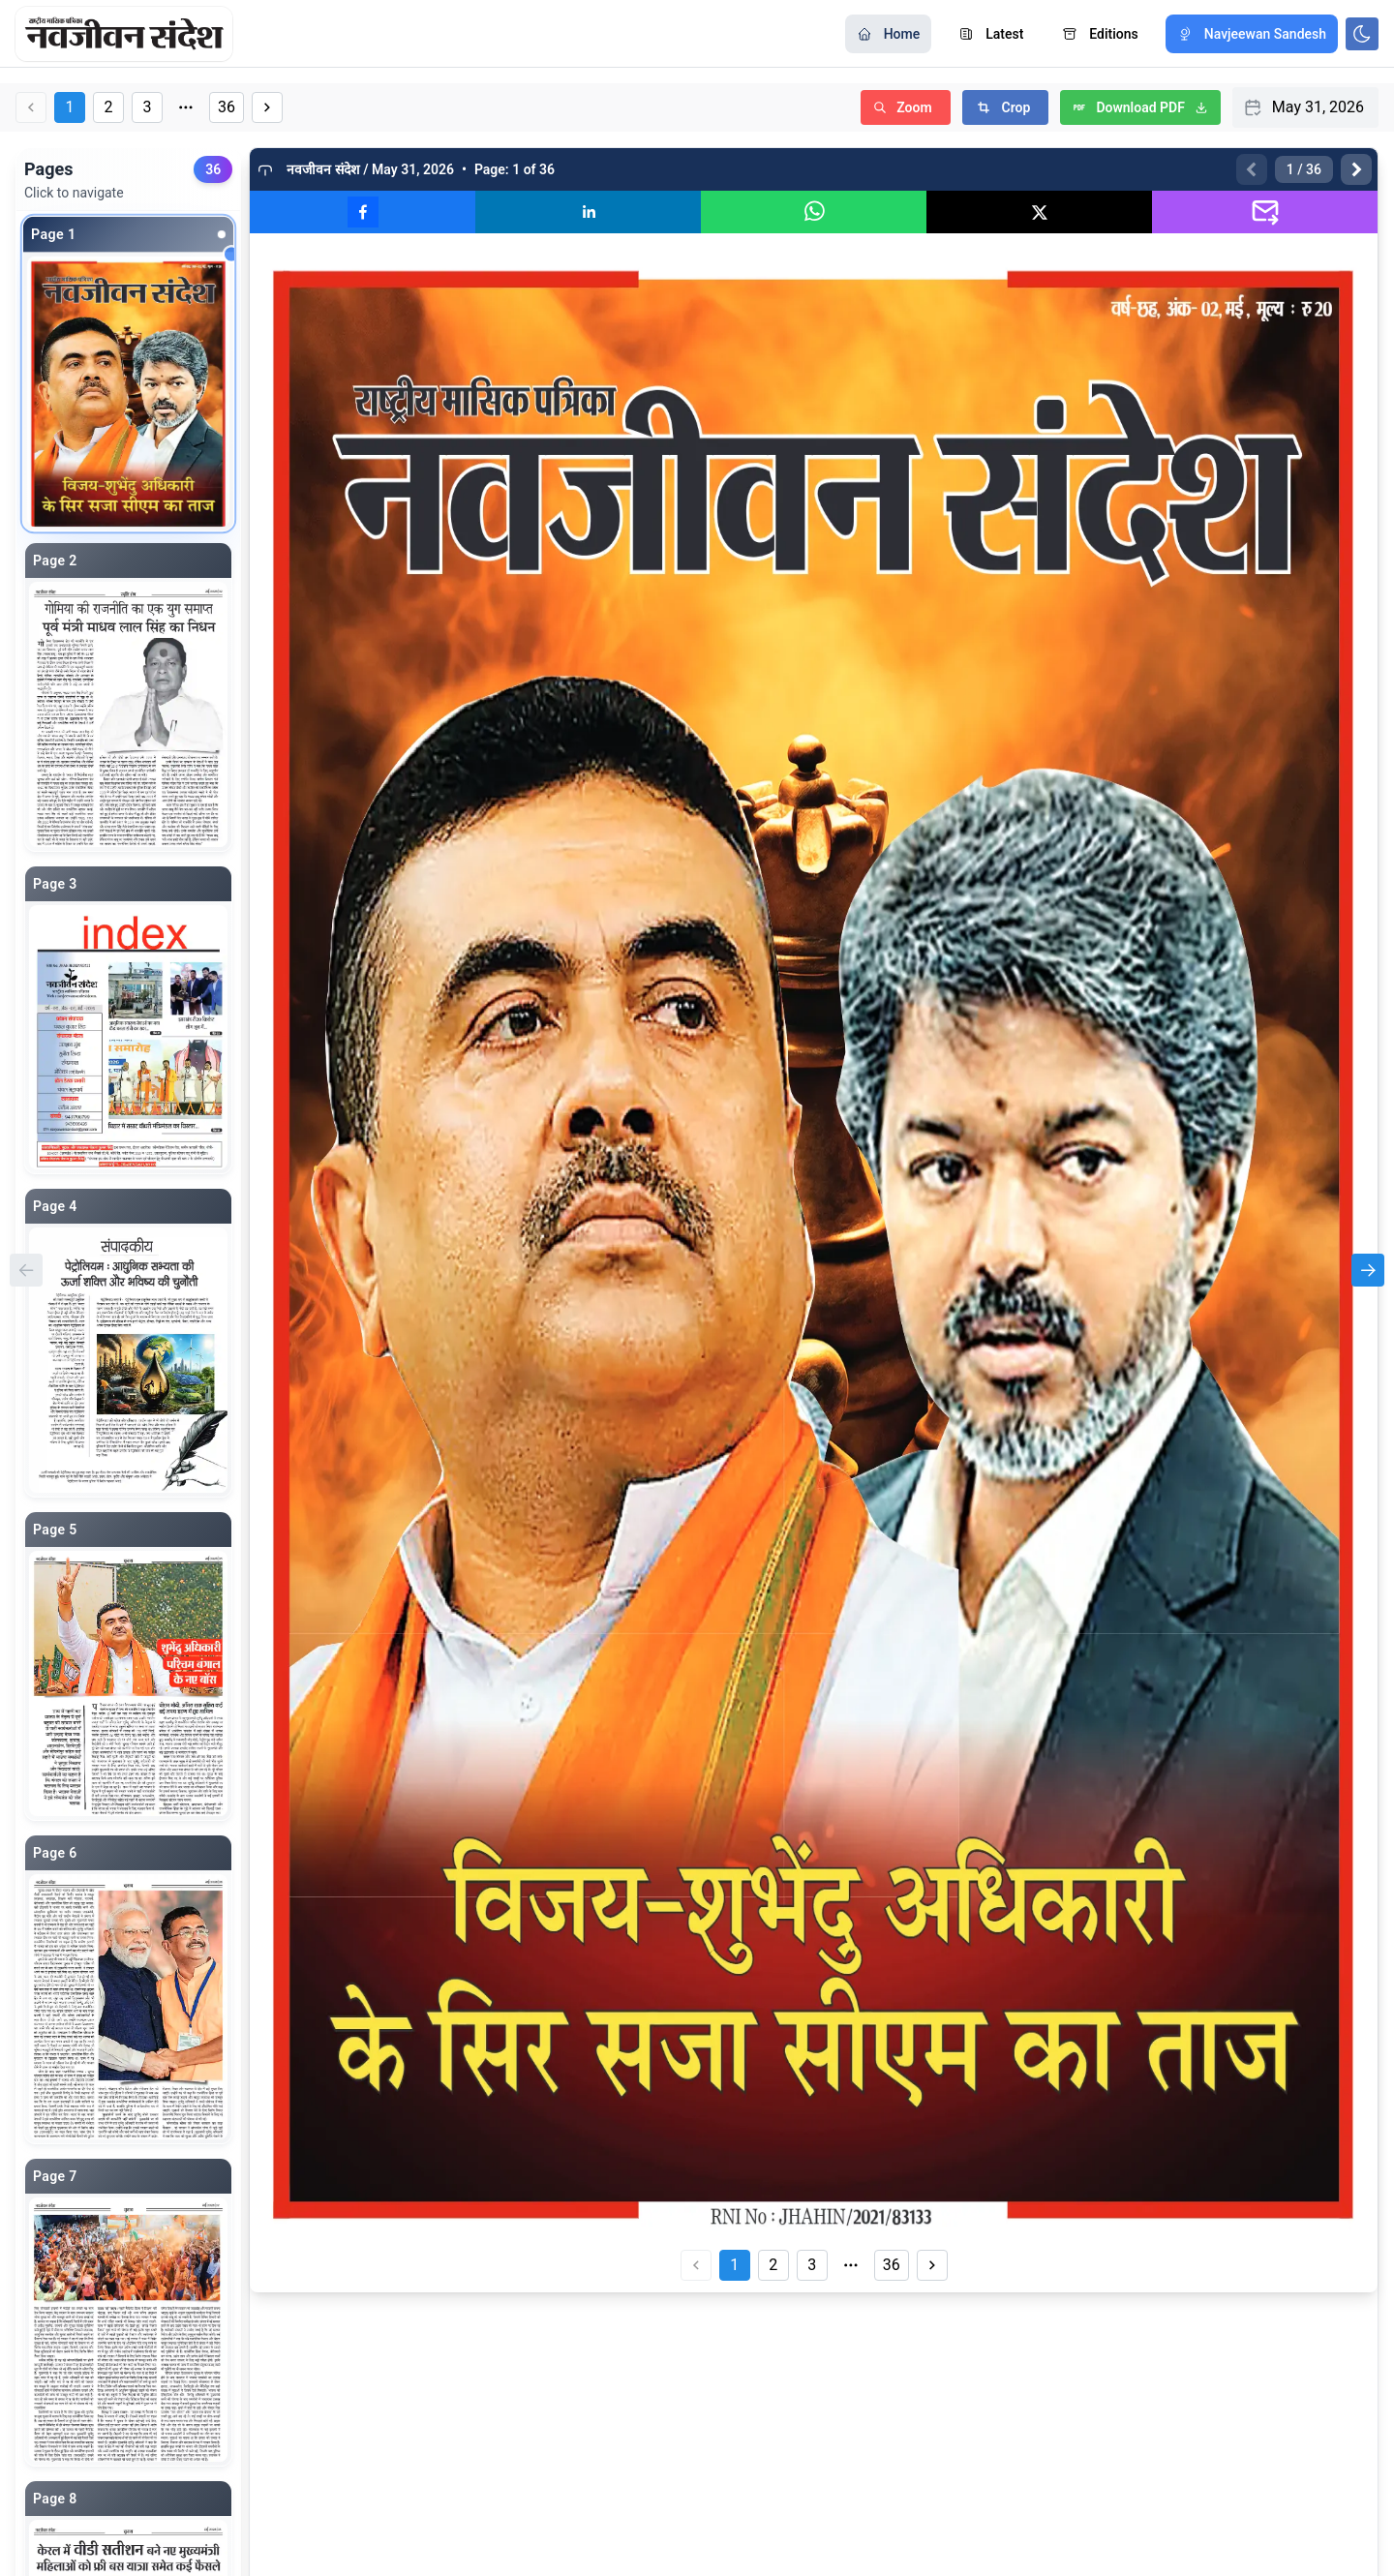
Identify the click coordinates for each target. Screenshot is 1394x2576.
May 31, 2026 (1318, 107)
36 (226, 107)
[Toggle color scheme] (1362, 33)
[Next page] (1356, 169)
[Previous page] (1251, 169)
